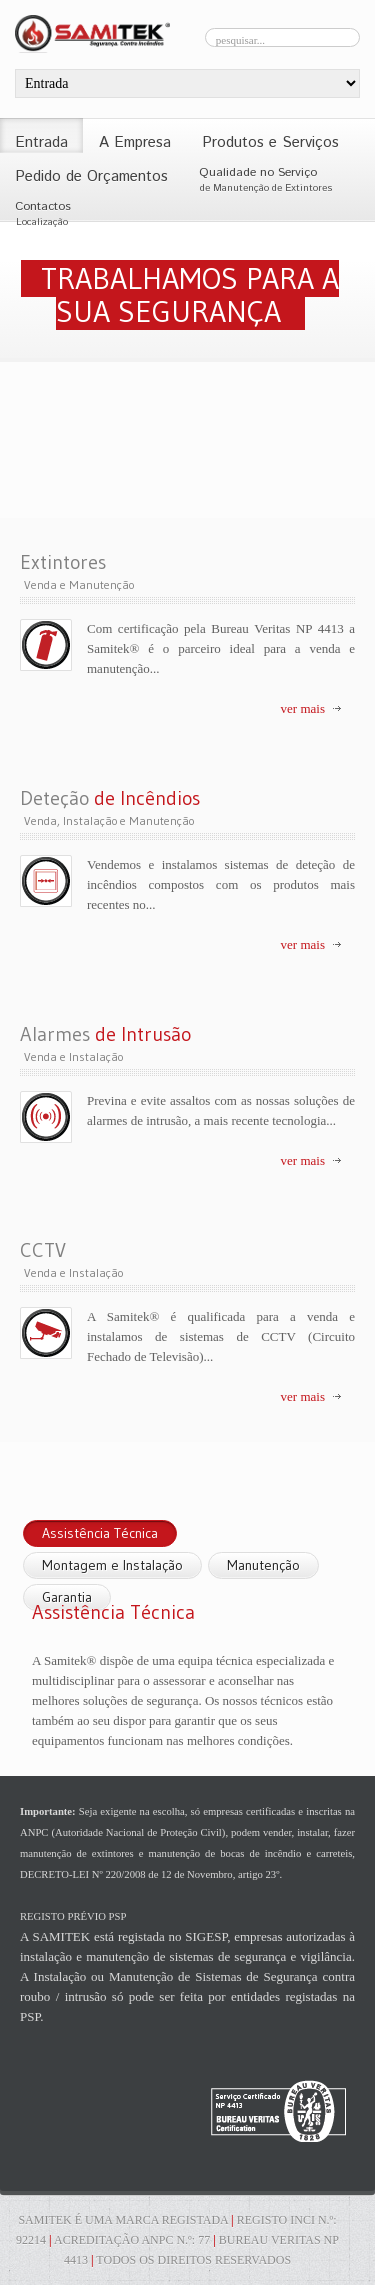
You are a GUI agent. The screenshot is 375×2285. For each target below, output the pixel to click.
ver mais (303, 708)
